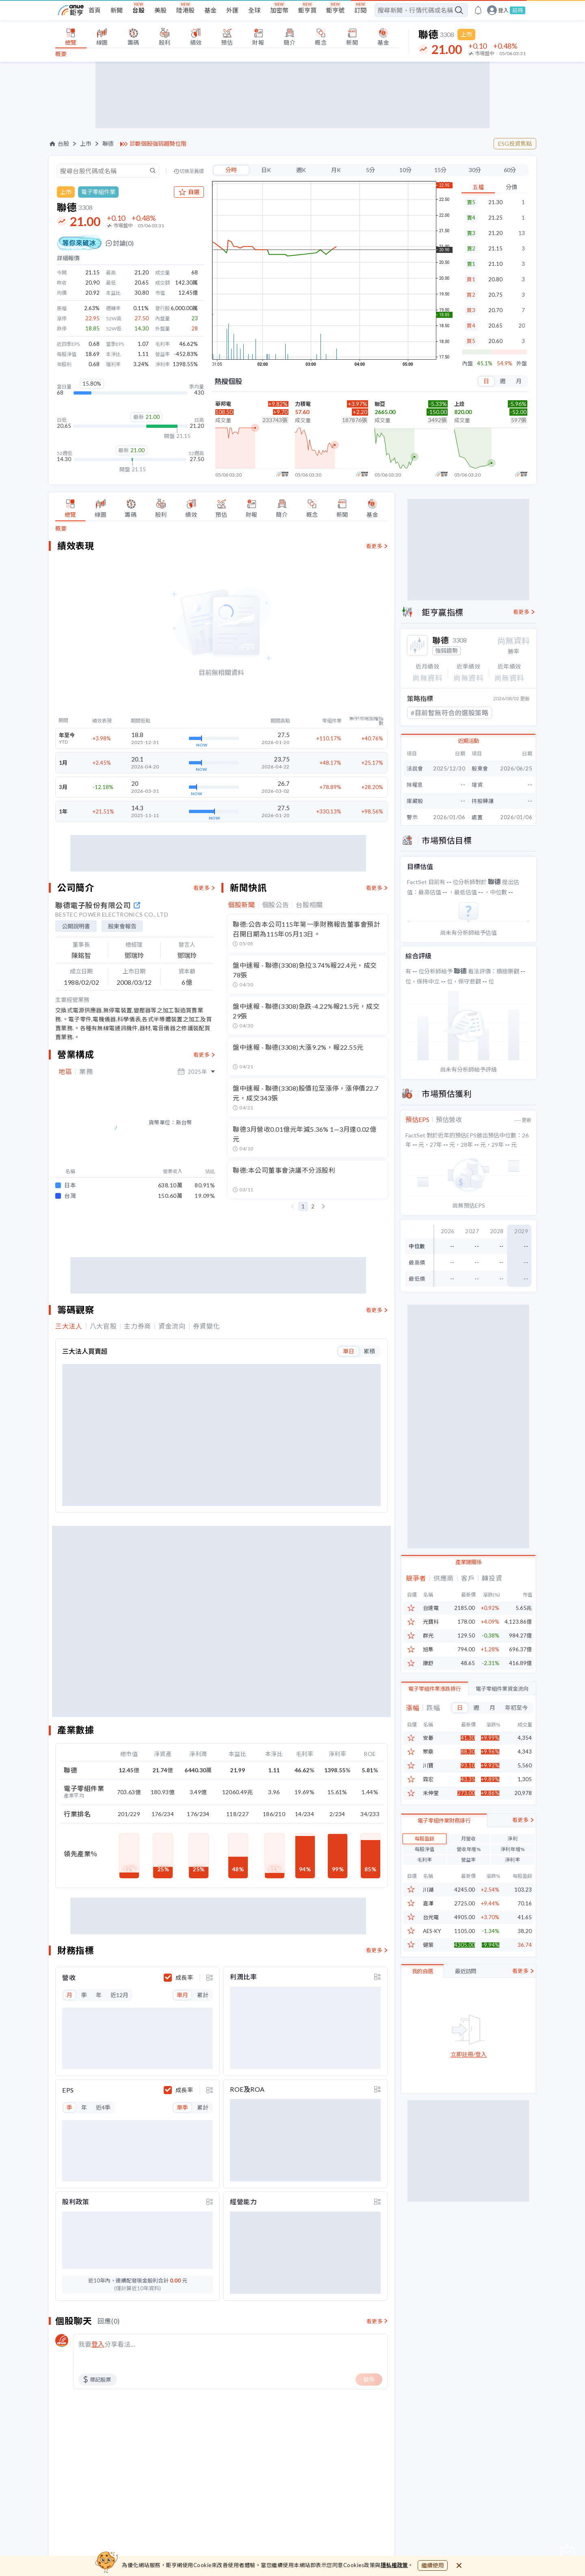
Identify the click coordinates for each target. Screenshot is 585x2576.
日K (266, 169)
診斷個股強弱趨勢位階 (158, 144)
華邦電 (223, 404)
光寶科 (431, 1622)
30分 (475, 169)
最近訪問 (465, 2010)
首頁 (95, 10)
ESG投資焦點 (515, 143)
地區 (65, 1071)
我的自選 (422, 2010)
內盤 (467, 363)
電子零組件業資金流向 (502, 1688)
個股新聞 (241, 905)
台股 (138, 10)
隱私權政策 (394, 2565)
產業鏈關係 (468, 1562)
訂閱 (360, 10)
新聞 (116, 10)
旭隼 (428, 1649)
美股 (160, 10)
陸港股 (185, 10)
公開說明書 (76, 926)
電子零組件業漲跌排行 (434, 1688)
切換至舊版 (192, 171)
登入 (503, 10)
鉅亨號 (335, 10)
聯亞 (380, 404)
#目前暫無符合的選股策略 (449, 712)
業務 (86, 1071)
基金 (210, 10)
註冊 (517, 10)
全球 (254, 10)
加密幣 (279, 10)
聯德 (108, 144)
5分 (370, 169)
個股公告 (275, 905)
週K (301, 169)
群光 (428, 1635)
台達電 (431, 1608)
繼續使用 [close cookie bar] (432, 2565)
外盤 (521, 363)
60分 (510, 169)
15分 (440, 169)
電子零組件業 (98, 191)
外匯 (232, 10)
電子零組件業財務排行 (444, 1860)
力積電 (303, 404)
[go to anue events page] (478, 10)
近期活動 (468, 741)
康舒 (428, 1663)
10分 (405, 169)
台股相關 (309, 905)
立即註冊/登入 (469, 2094)
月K (336, 169)
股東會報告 (122, 926)
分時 (231, 169)
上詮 (459, 404)
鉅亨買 (307, 10)
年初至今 (516, 1707)
